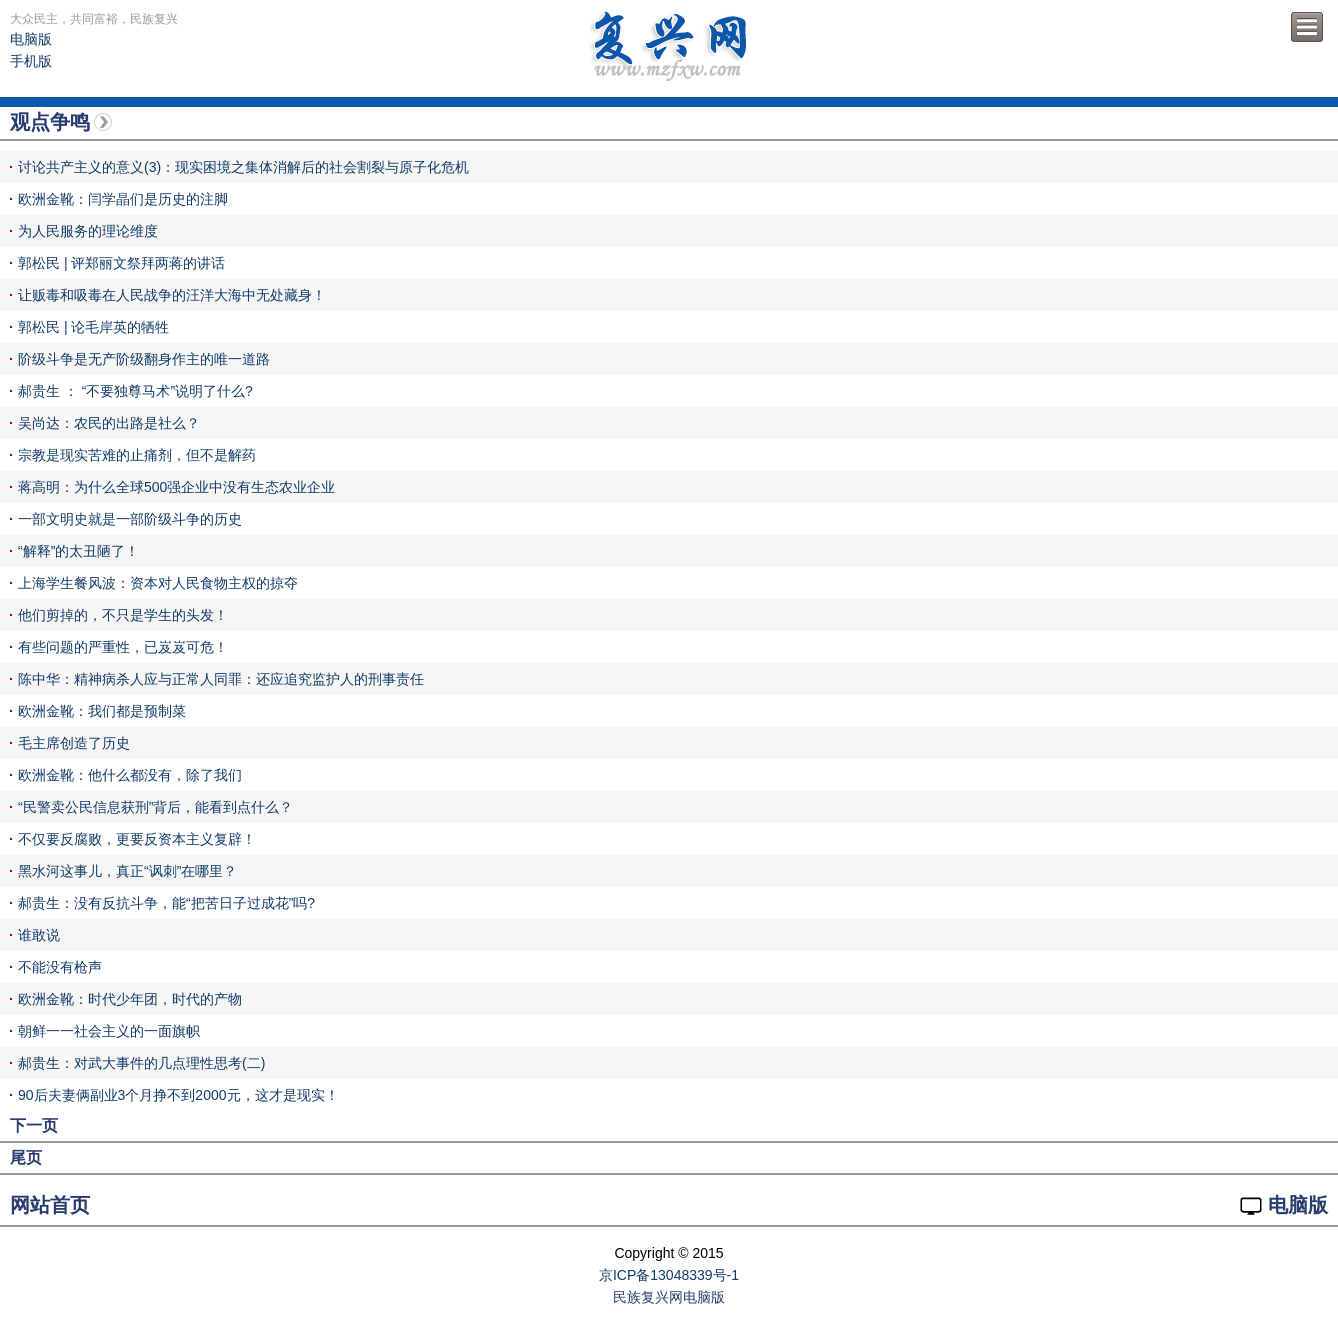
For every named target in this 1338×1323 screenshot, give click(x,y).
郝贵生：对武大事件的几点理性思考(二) (141, 1063)
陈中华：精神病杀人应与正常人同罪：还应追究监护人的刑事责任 (221, 679)
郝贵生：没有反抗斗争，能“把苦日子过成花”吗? (166, 903)
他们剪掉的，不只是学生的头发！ (123, 615)
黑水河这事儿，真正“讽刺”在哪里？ (127, 871)
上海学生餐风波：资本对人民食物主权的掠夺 (158, 583)
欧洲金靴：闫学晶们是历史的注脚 (123, 199)
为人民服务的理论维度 (88, 231)
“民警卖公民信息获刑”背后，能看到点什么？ (155, 807)
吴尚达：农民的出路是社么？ (109, 423)
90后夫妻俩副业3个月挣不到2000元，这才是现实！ (178, 1095)
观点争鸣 (50, 122)
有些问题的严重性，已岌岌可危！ (123, 647)
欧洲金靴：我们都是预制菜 (102, 711)
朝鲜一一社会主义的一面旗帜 (109, 1031)
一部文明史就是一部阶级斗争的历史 (130, 519)
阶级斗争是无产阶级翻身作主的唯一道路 (144, 359)
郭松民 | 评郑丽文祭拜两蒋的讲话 (121, 263)
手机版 (31, 61)
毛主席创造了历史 (74, 743)
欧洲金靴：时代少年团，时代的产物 (130, 999)
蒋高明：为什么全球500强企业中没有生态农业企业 (176, 487)
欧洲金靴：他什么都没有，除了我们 (130, 775)
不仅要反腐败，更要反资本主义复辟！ (137, 839)
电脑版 (31, 39)
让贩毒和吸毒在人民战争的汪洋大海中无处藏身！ (172, 295)
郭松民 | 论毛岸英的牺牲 (93, 327)
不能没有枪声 (60, 967)
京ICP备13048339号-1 (669, 1275)
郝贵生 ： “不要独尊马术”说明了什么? (135, 391)
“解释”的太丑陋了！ (78, 551)
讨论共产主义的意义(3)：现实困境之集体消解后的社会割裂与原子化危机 (243, 167)
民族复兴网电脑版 (669, 1297)
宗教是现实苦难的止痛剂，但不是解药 (137, 455)
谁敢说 (39, 935)
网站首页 (50, 1205)
